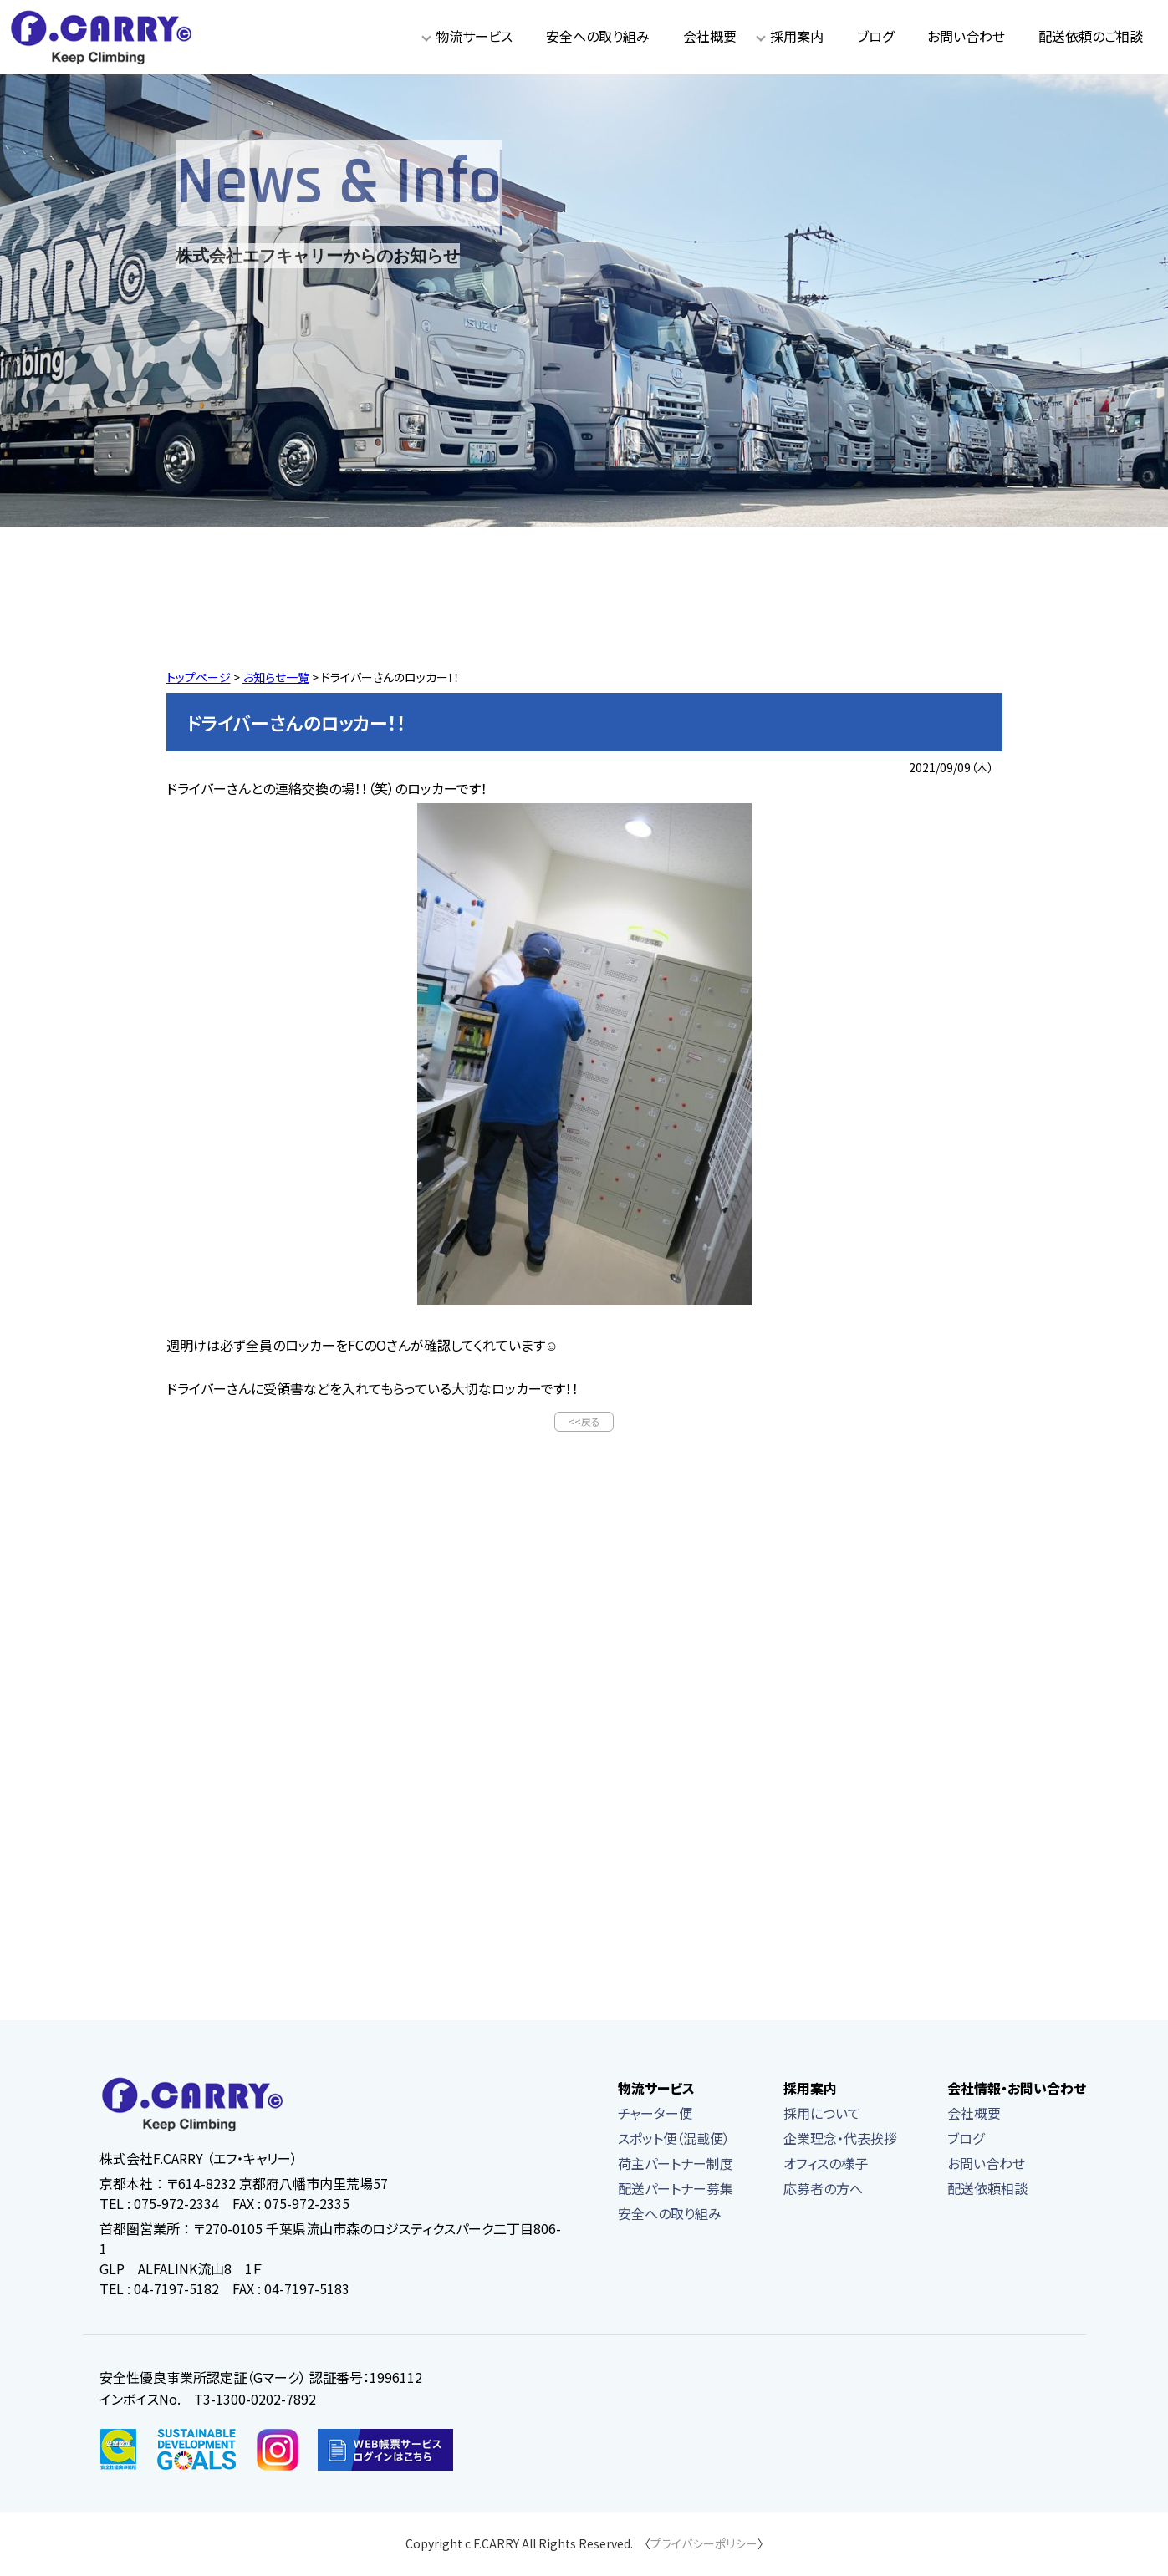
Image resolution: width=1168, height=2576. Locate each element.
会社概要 (710, 36)
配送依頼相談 (987, 2190)
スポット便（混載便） (674, 2140)
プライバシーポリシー (703, 2545)
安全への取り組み (598, 36)
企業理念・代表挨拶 (840, 2140)
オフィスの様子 (825, 2165)
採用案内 (797, 36)
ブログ (875, 36)
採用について (821, 2115)
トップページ (198, 677)
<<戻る (584, 1422)
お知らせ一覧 (275, 677)
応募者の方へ (823, 2190)
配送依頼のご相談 (1090, 36)
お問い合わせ (966, 36)
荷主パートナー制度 (675, 2165)
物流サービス (474, 36)
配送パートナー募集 (675, 2190)
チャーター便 (655, 2115)
